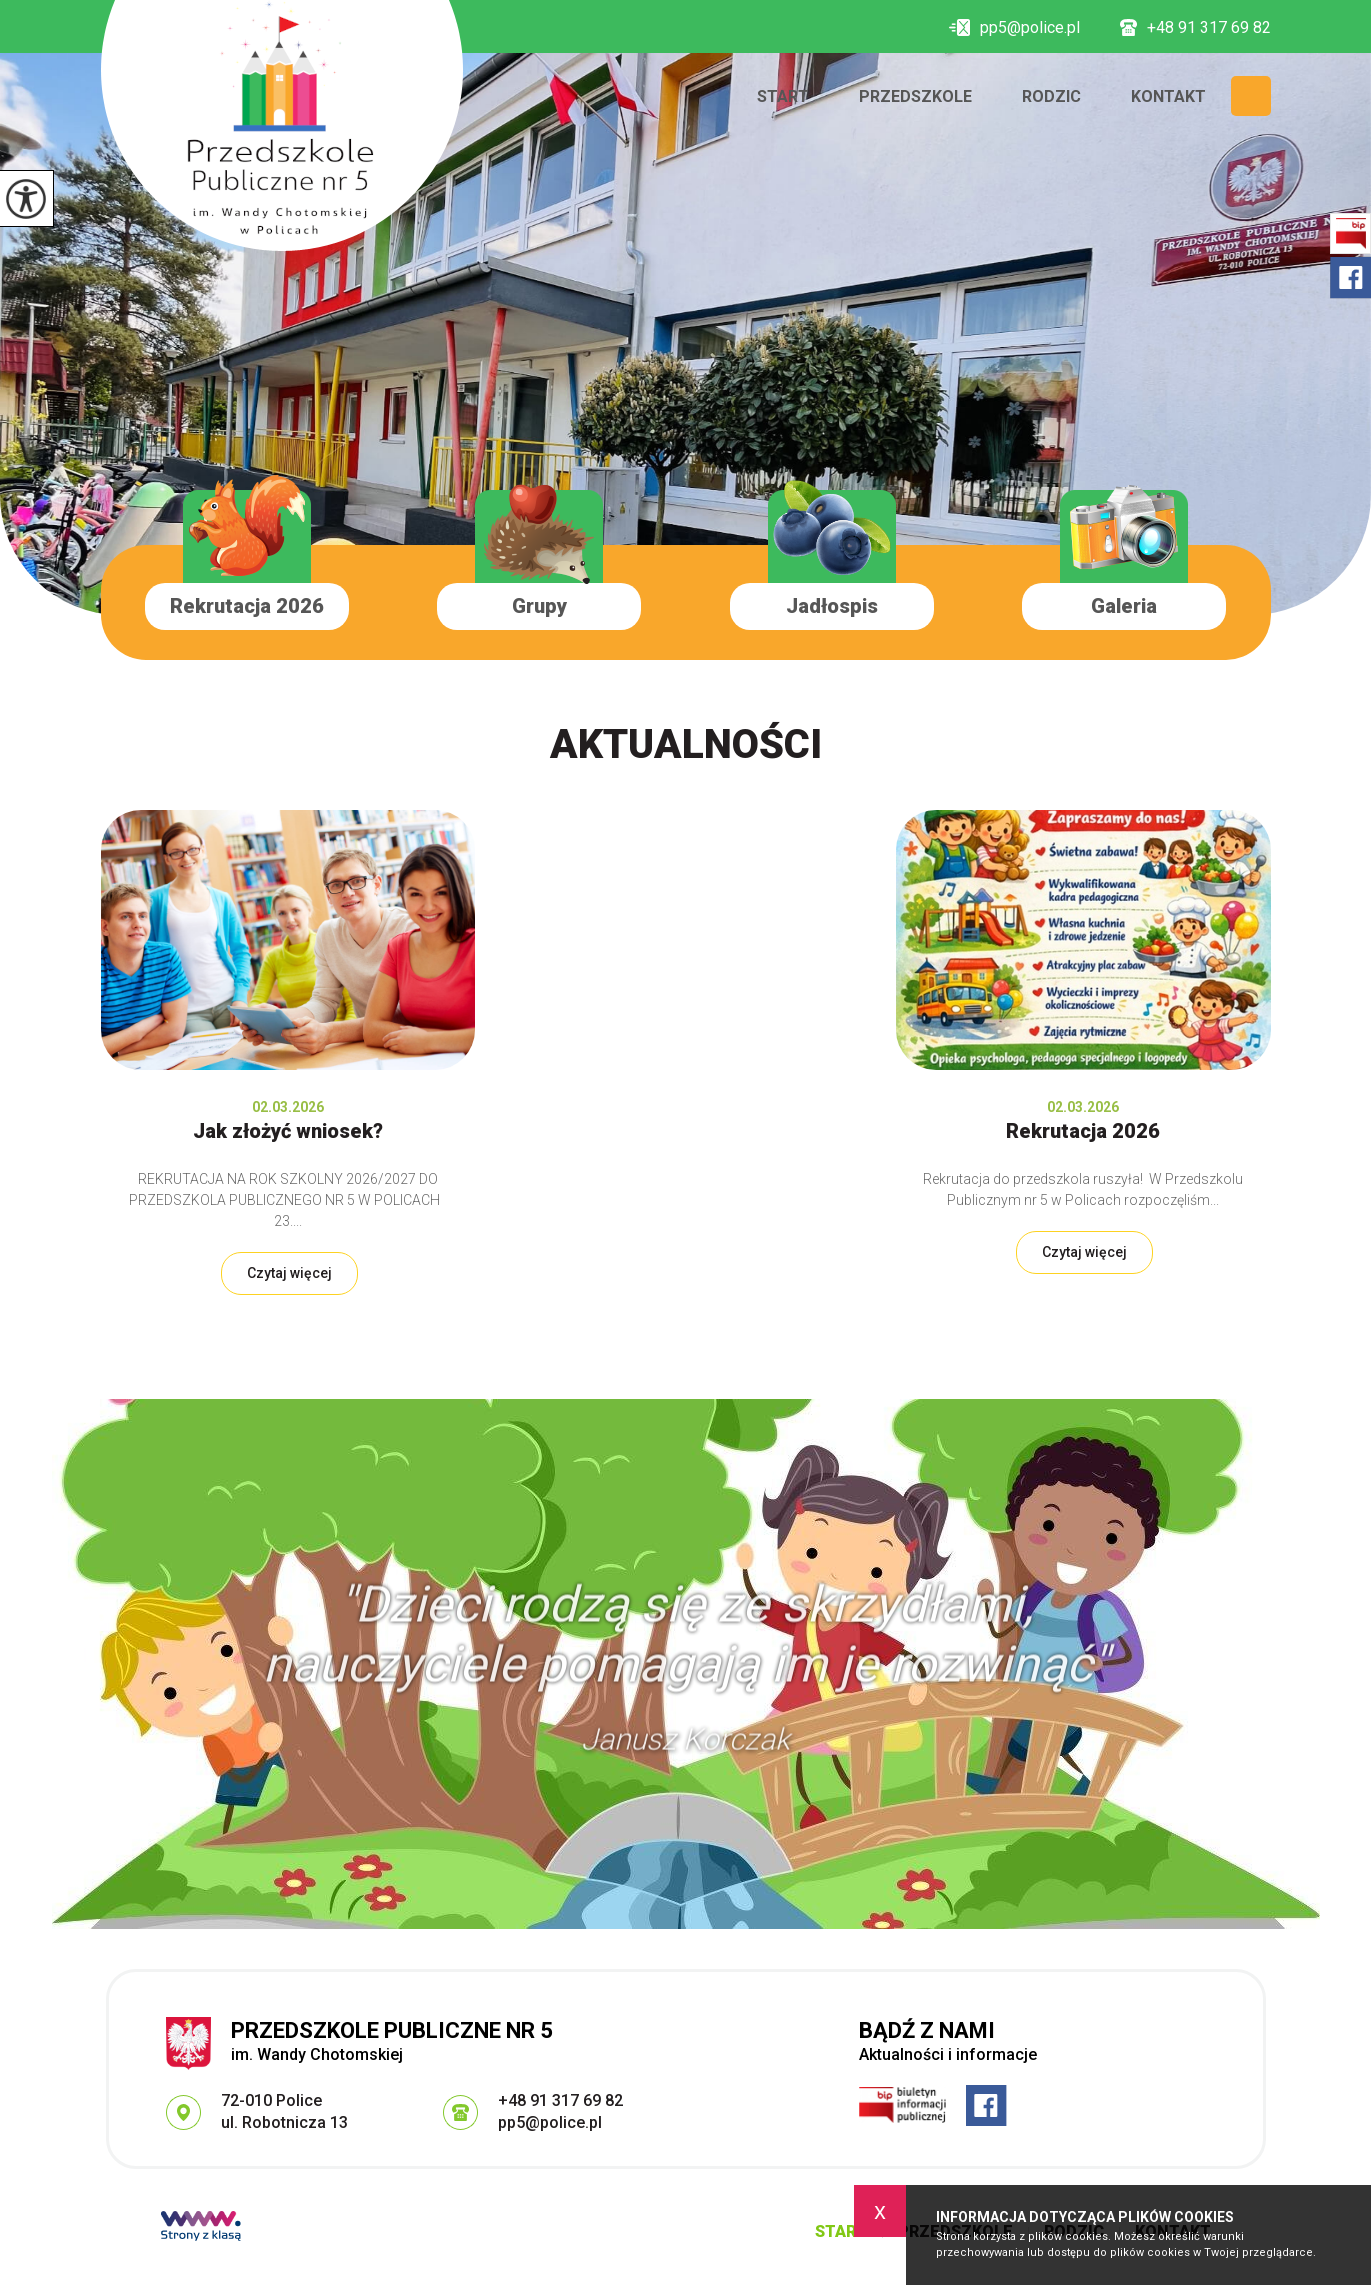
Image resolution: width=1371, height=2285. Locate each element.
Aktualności (686, 744)
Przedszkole (915, 97)
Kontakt (1168, 97)
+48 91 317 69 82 (1195, 28)
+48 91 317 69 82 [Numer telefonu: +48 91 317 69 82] (560, 2100)
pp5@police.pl (1014, 28)
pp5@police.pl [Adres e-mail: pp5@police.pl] (550, 2122)
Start (783, 97)
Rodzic (1051, 97)
